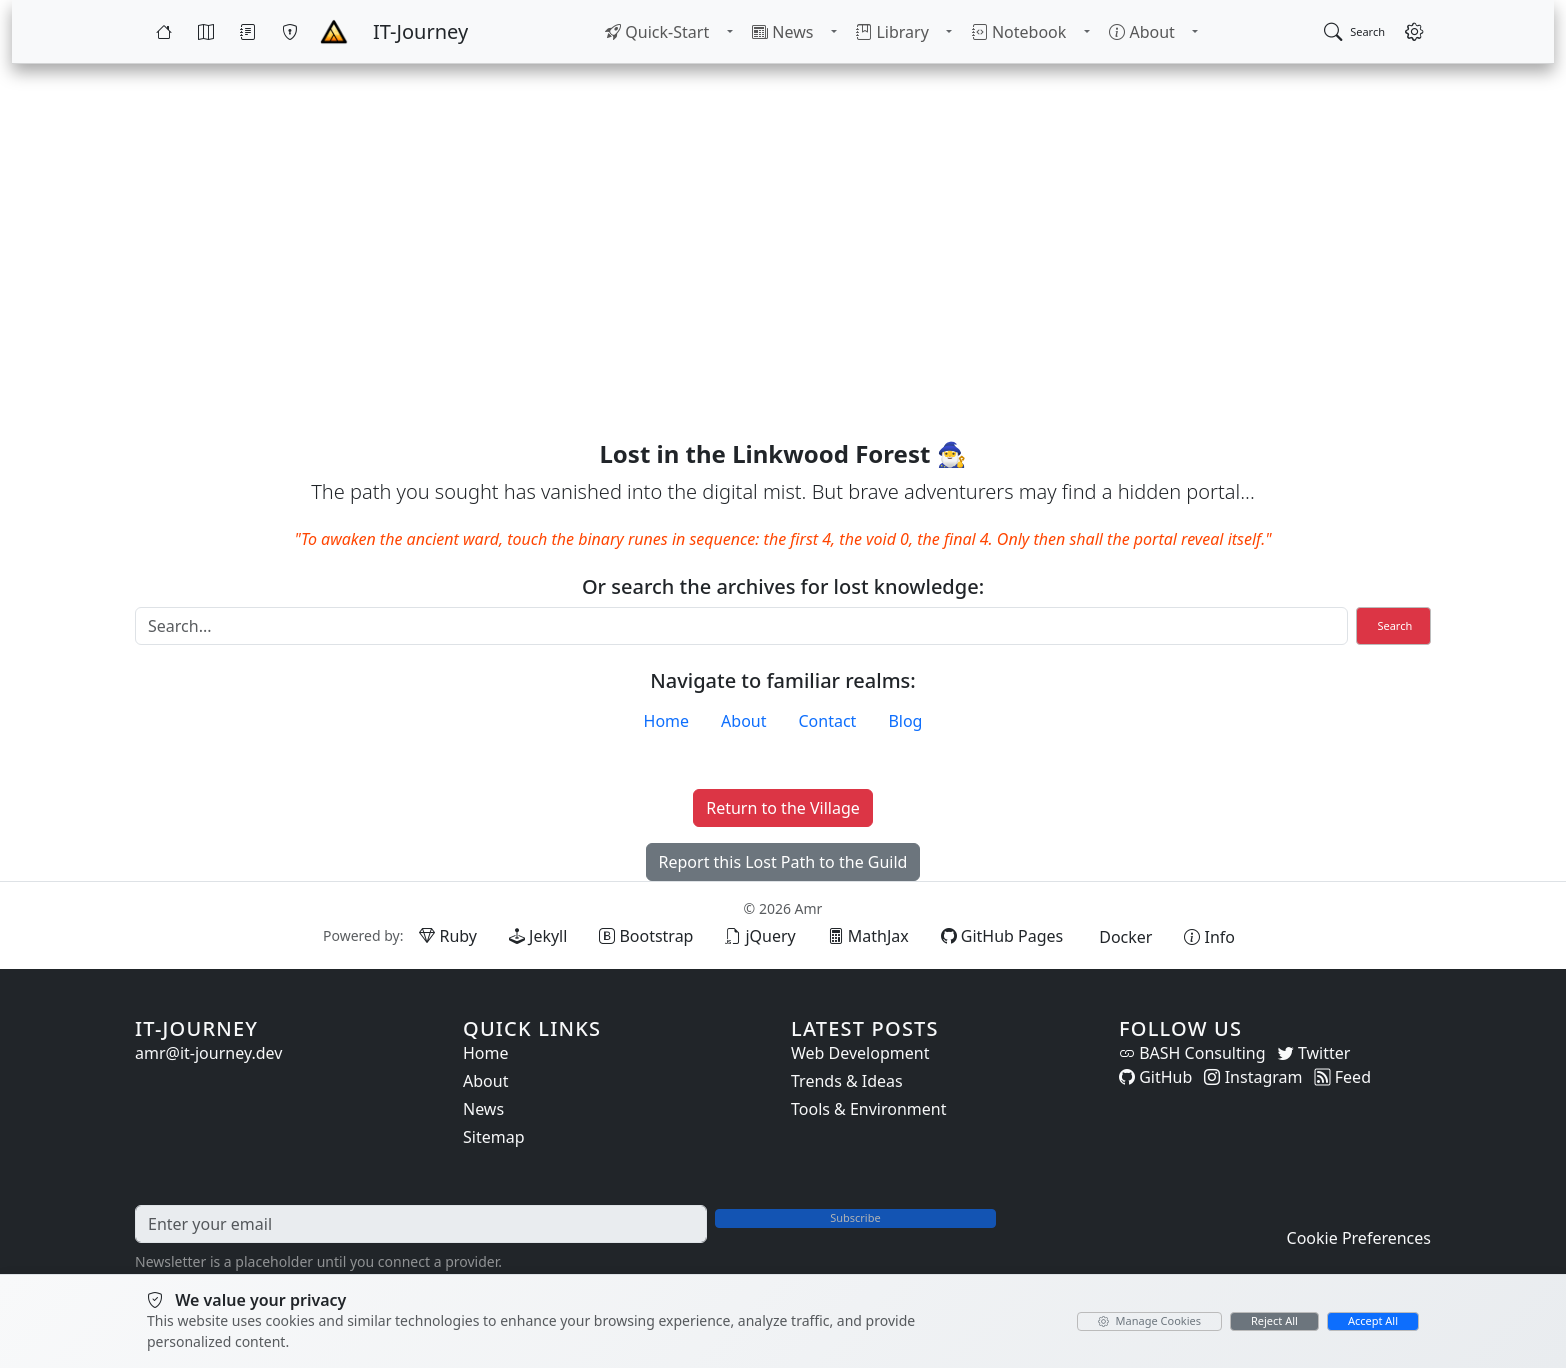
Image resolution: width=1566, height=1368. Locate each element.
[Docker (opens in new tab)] (1123, 937)
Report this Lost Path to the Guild (783, 862)
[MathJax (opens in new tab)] (868, 936)
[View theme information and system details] (1209, 937)
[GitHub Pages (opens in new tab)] (1002, 936)
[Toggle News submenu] (835, 32)
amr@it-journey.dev (208, 1053)
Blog (905, 721)
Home (667, 721)
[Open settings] (1414, 32)
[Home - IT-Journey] (334, 32)
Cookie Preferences (1359, 1238)
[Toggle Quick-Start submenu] (731, 32)
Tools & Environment (869, 1109)
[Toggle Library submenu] (949, 32)
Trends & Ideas (847, 1081)
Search (1394, 625)
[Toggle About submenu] (1193, 32)
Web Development (860, 1053)
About (743, 721)
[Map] (206, 32)
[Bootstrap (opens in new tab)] (646, 936)
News (483, 1109)
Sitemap (494, 1137)
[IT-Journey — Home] (420, 32)
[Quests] (248, 32)
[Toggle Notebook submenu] (1085, 32)
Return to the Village (783, 808)
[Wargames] (290, 32)
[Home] (164, 32)
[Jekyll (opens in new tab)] (538, 936)
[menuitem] (660, 32)
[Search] (741, 626)
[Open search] (1354, 32)
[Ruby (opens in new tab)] (448, 936)
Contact (828, 721)
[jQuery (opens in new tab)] (760, 936)
